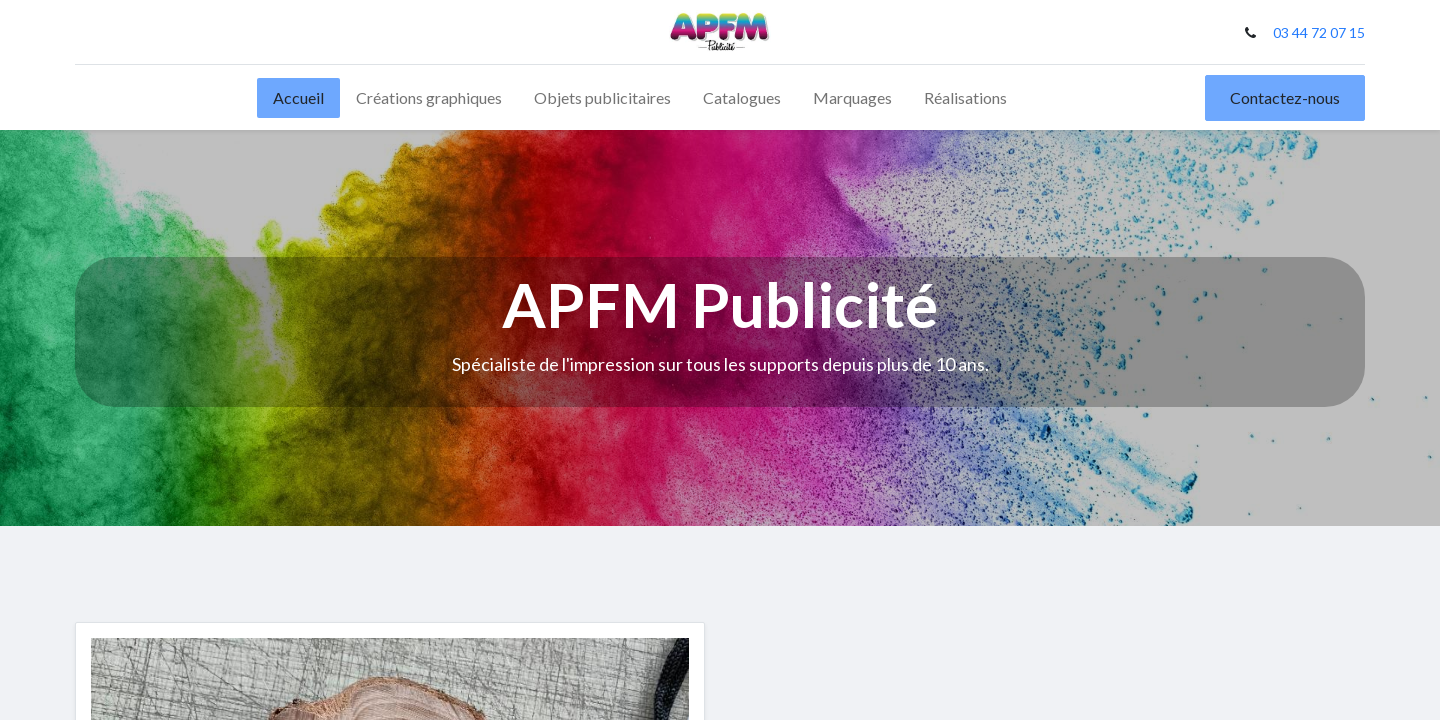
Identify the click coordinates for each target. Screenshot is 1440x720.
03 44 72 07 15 (1319, 32)
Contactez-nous (1285, 97)
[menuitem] (298, 98)
